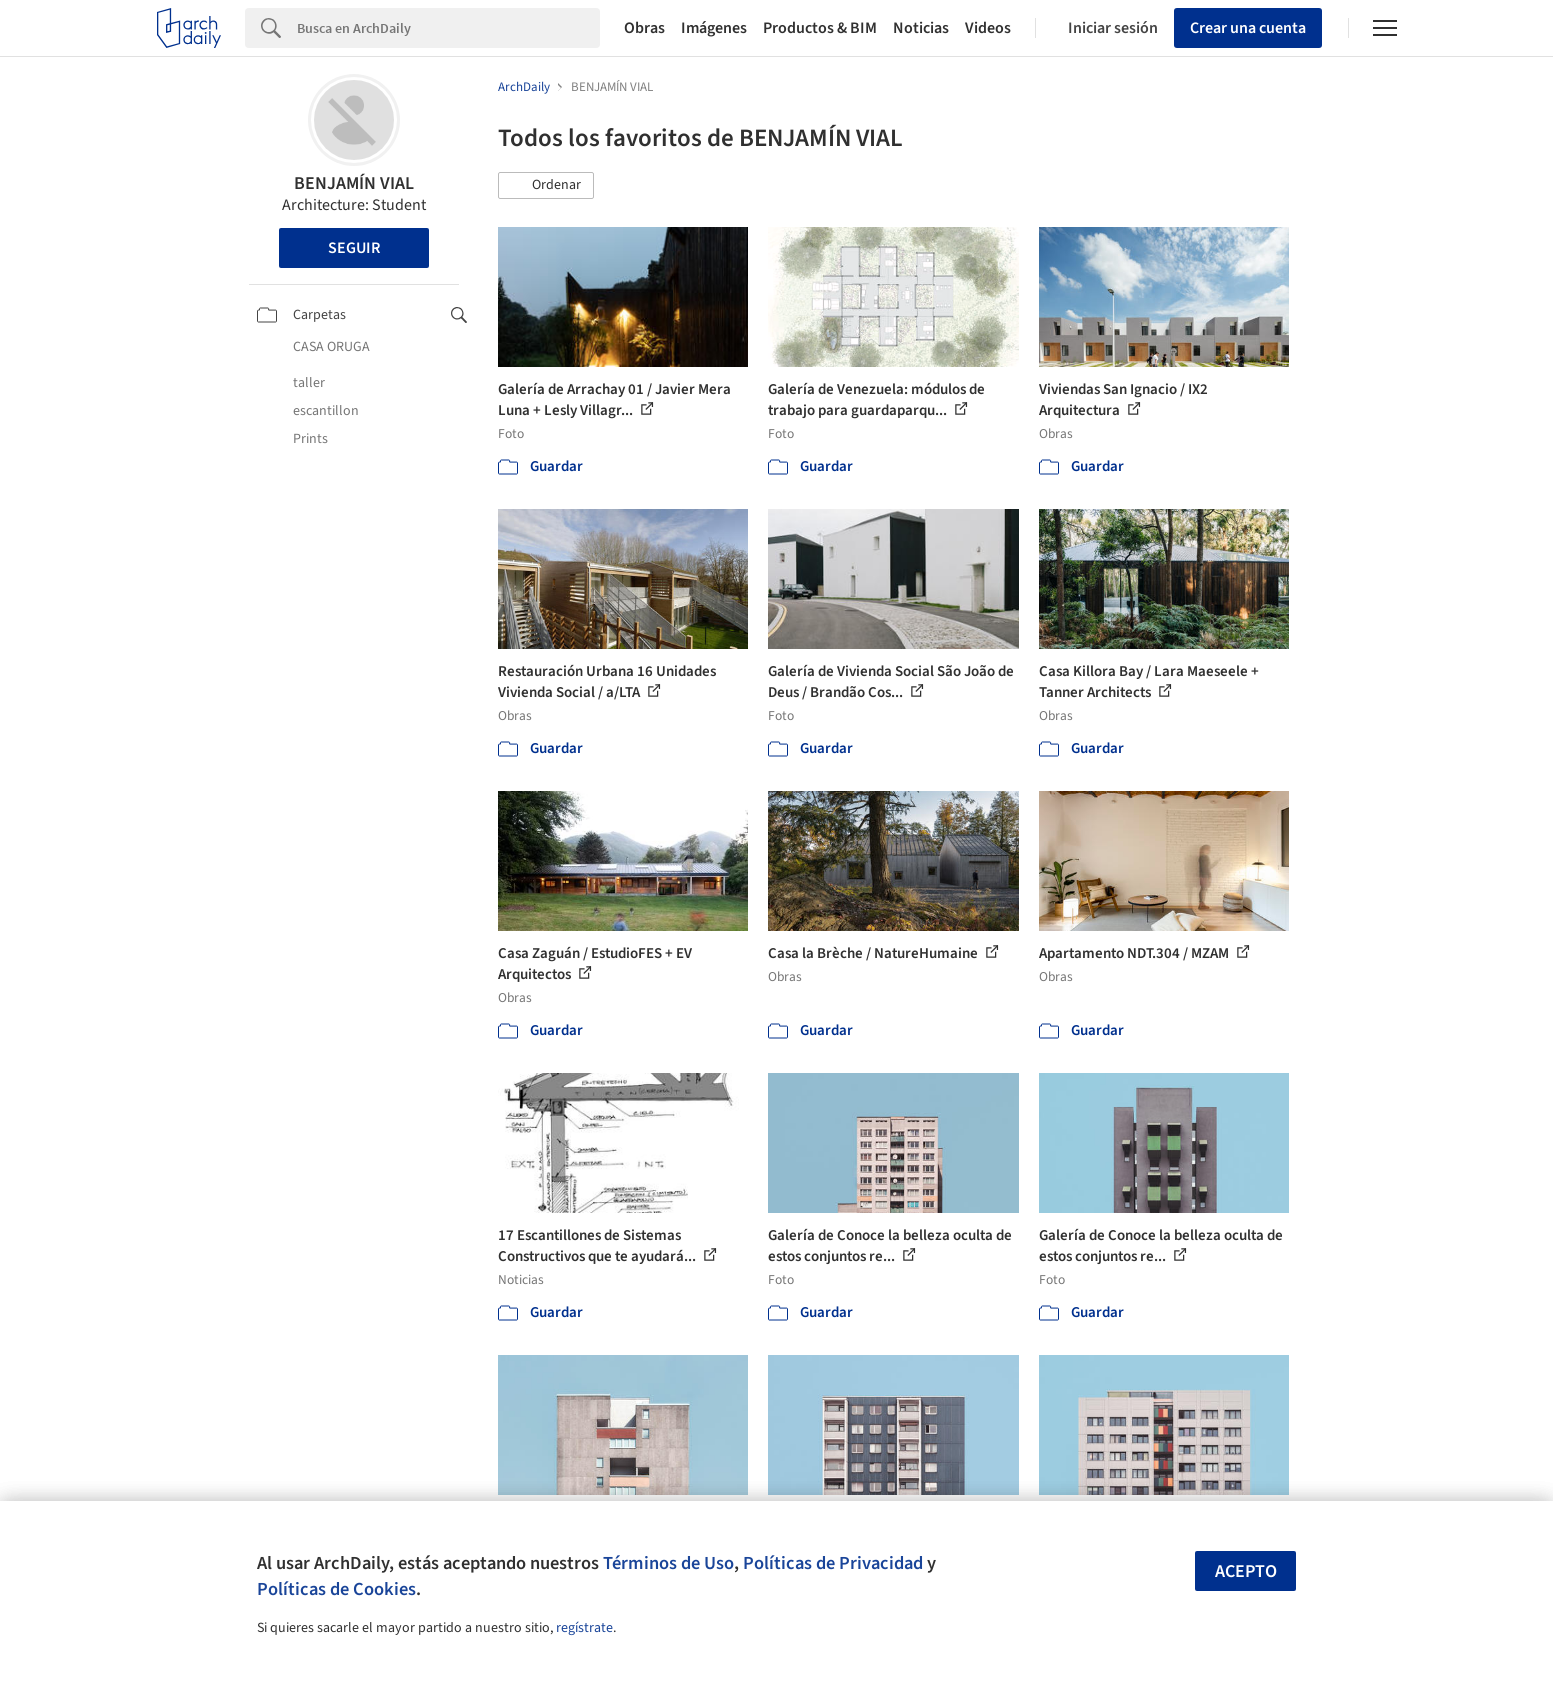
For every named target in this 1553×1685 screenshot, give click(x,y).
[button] (546, 186)
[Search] (448, 28)
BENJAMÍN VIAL (354, 183)
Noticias (921, 28)
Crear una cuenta (1248, 28)
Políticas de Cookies (336, 1589)
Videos (988, 28)
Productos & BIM (820, 28)
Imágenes (714, 28)
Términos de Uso (668, 1563)
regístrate (584, 1628)
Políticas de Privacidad (833, 1563)
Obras (644, 28)
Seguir (354, 248)
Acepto (1246, 1571)
